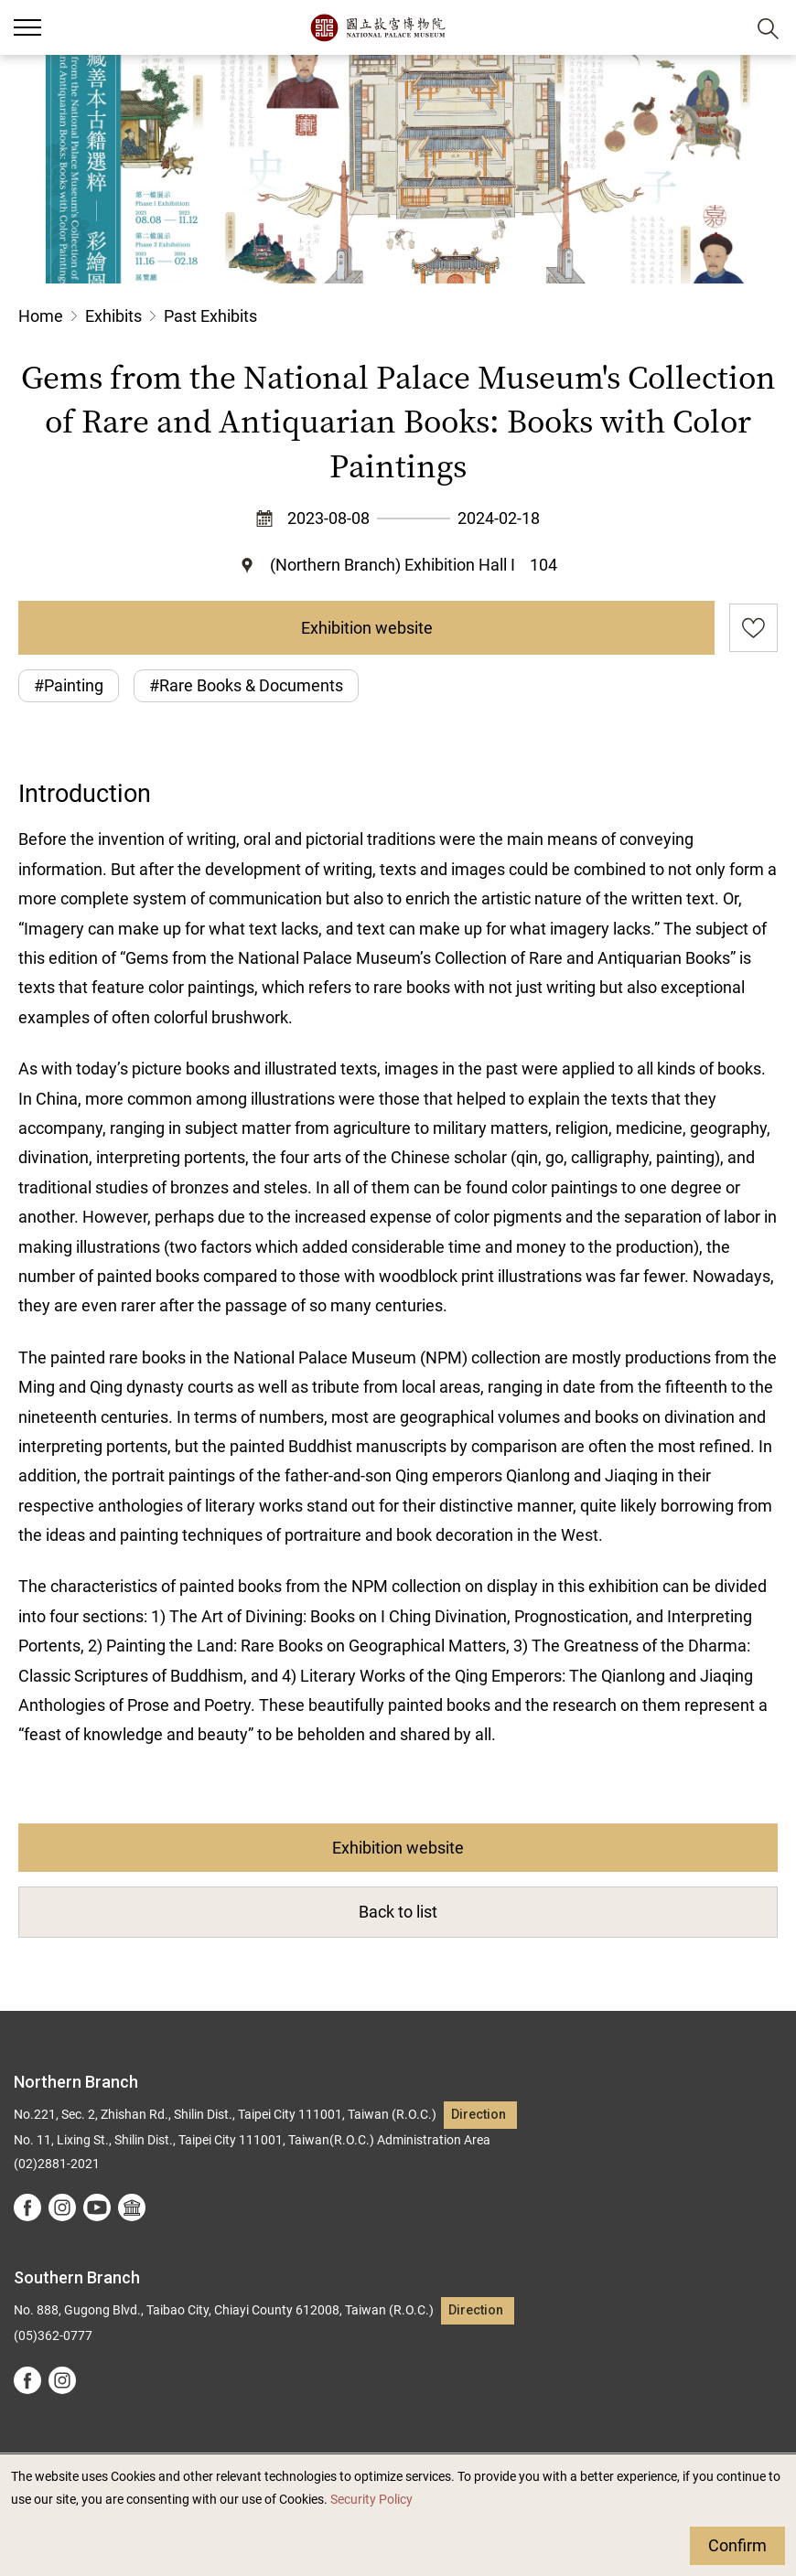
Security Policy (371, 2499)
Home (40, 316)
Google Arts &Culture (131, 2207)
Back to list (398, 1911)
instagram (62, 2207)
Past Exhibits (210, 316)
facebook (27, 2207)
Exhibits (113, 316)
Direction (478, 2114)
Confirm (737, 2545)
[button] (723, 28)
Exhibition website (367, 627)
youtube (97, 2207)
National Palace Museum (377, 27)
